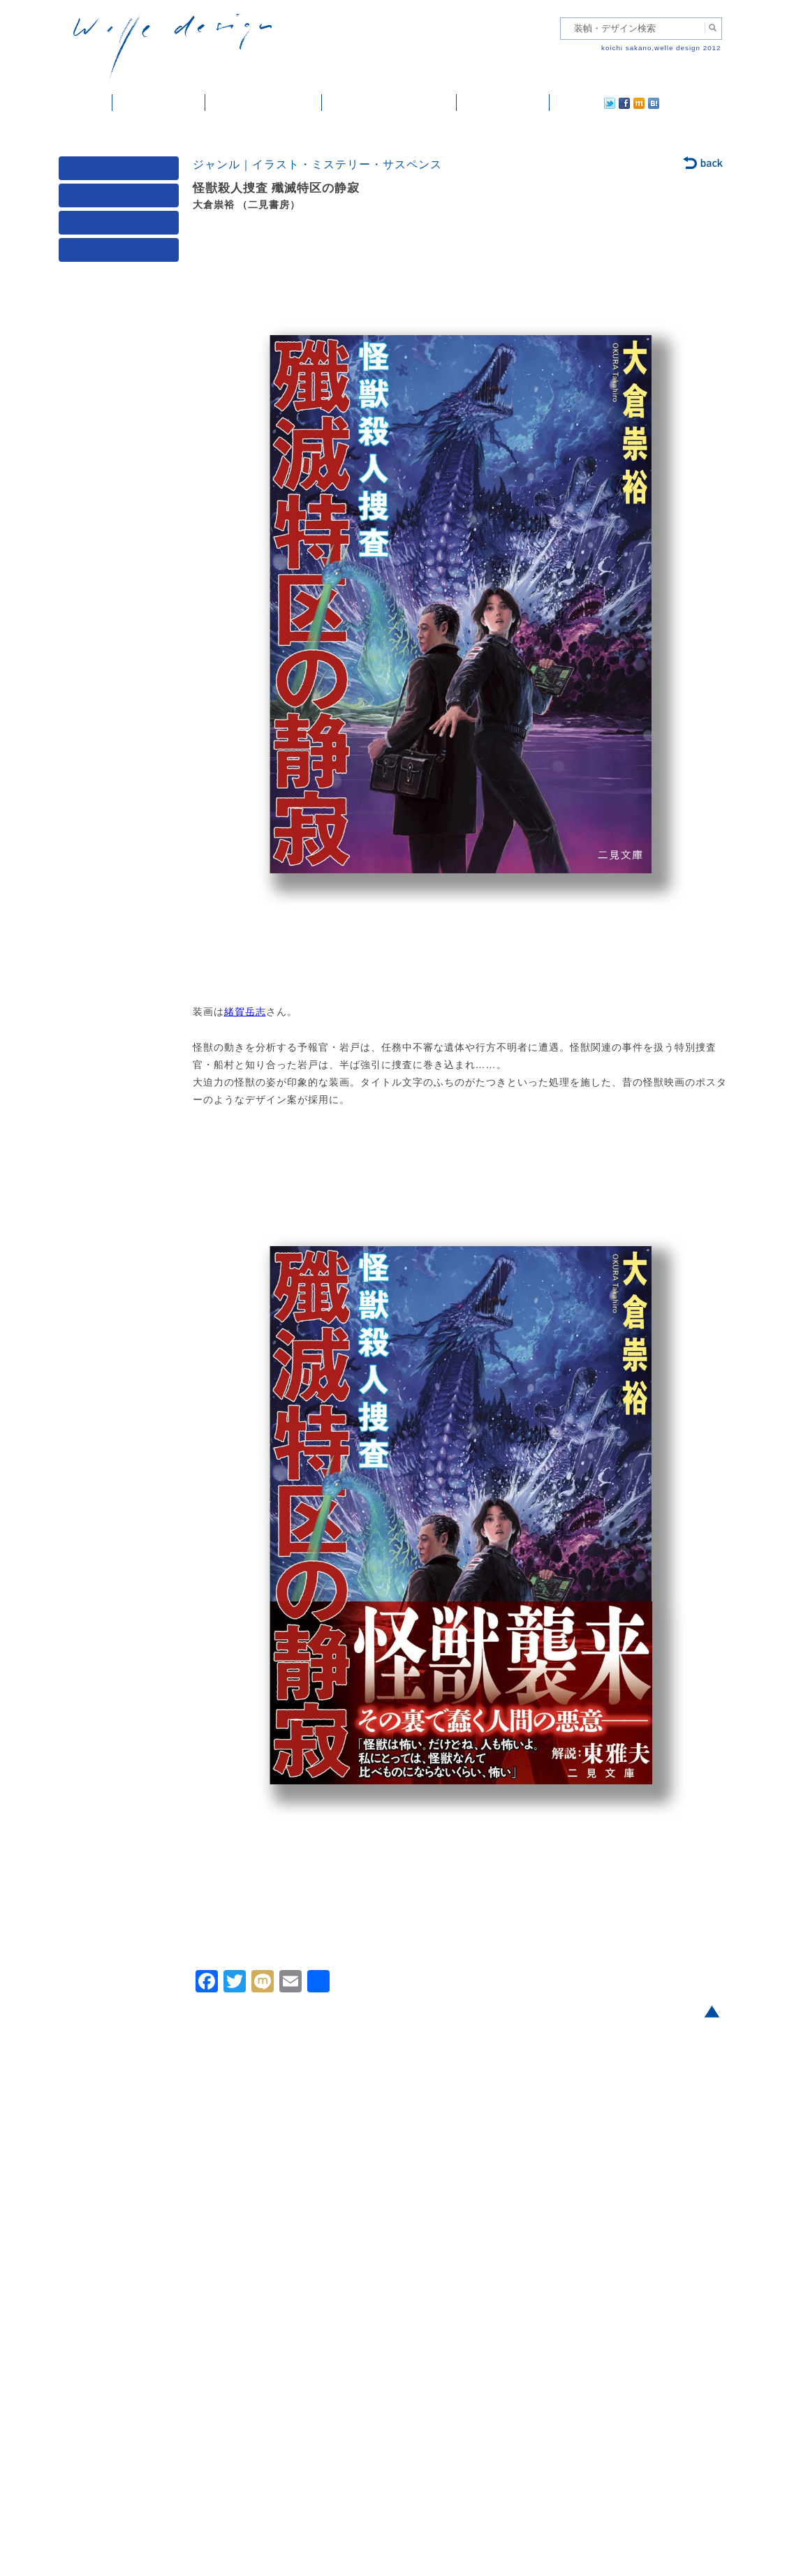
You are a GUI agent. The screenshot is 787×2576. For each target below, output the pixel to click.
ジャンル (121, 198)
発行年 (121, 253)
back (703, 164)
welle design (172, 47)
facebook (585, 102)
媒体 (121, 171)
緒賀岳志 (245, 1011)
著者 (121, 226)
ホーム (85, 102)
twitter (565, 102)
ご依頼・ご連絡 (503, 102)
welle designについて (389, 102)
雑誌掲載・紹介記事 (263, 102)
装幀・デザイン (158, 102)
